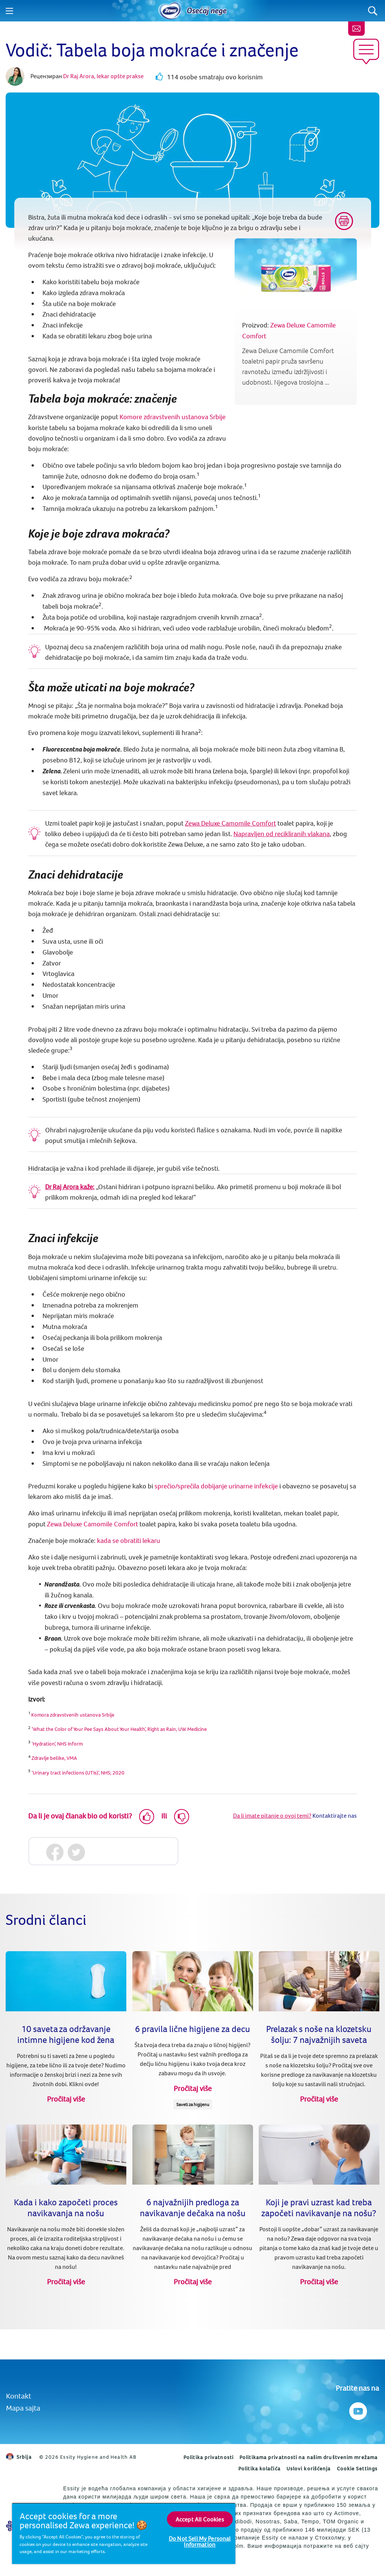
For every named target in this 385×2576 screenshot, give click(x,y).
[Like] (146, 1816)
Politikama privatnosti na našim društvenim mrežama (308, 2457)
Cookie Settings (357, 2468)
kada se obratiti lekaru (128, 1540)
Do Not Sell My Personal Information (200, 2541)
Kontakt (18, 2395)
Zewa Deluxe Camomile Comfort (230, 823)
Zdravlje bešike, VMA (55, 1758)
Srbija (19, 2457)
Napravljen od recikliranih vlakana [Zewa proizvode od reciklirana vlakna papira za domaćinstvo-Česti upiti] (281, 833)
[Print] (344, 221)
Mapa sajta (23, 2407)
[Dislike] (181, 1816)
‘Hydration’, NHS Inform (57, 1743)
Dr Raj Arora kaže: (69, 1186)
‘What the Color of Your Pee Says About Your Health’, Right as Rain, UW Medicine (119, 1729)
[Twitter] (76, 1852)
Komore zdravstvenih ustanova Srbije (173, 416)
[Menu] (9, 11)
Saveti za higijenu (192, 2104)
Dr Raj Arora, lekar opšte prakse (103, 76)
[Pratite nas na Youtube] (357, 2409)
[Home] (170, 11)
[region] (123, 2533)
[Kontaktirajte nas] (356, 28)
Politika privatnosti (208, 2457)
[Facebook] (54, 1852)
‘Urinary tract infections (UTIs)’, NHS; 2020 (78, 1772)
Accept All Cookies (200, 2519)
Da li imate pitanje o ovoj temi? (272, 1815)
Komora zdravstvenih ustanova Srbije (72, 1714)
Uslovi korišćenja (308, 2468)
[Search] (372, 10)
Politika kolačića (259, 2468)
